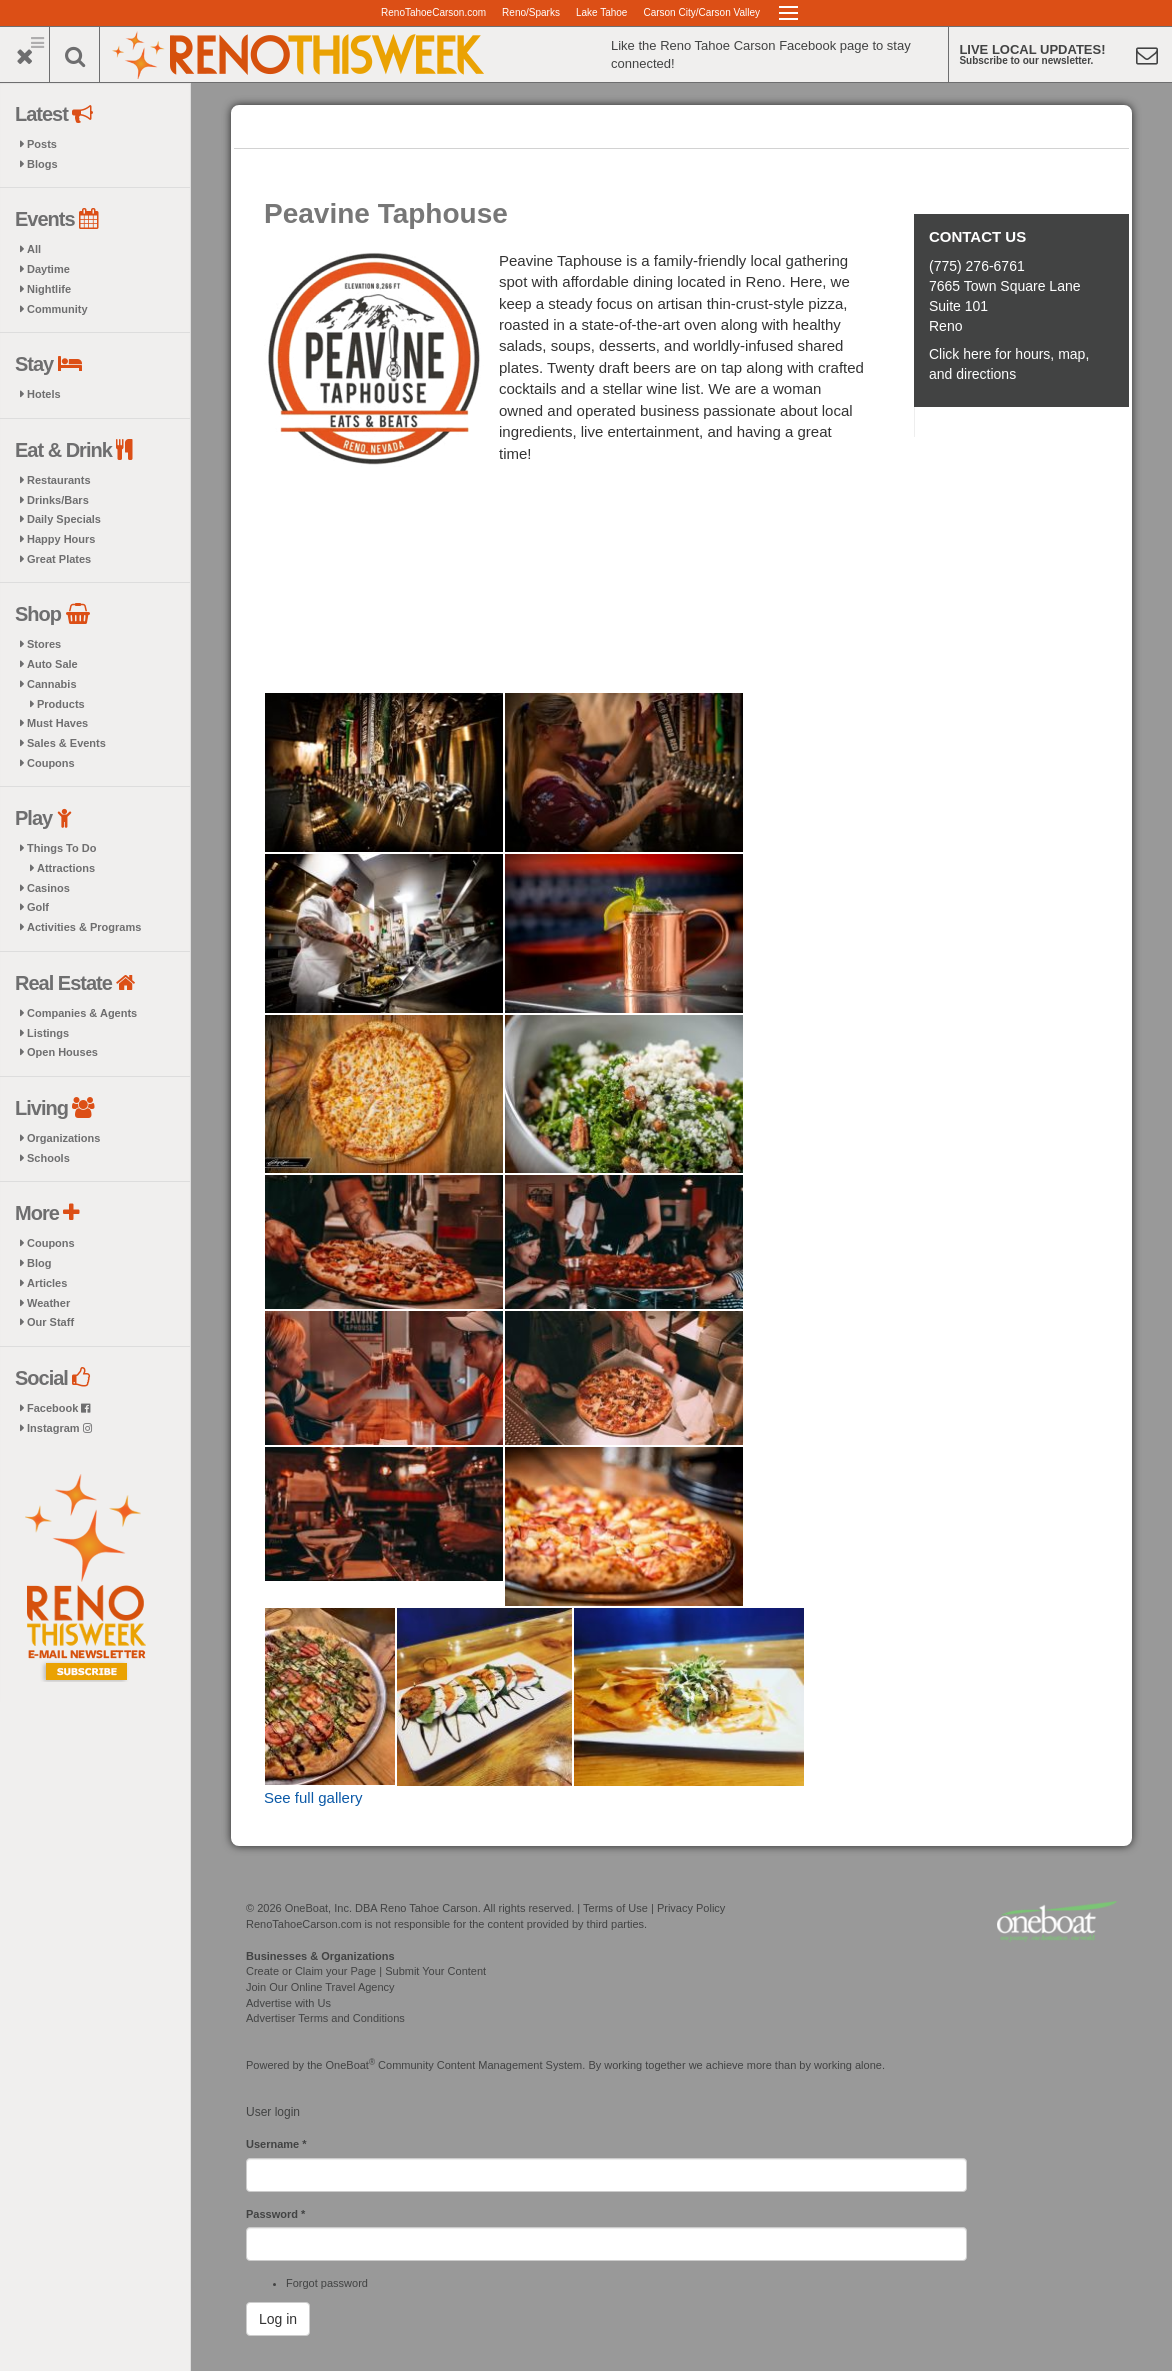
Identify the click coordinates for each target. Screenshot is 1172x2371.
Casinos (48, 888)
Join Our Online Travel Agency (320, 1987)
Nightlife (49, 289)
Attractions (66, 868)
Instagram (59, 1428)
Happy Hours (61, 539)
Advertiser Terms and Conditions (325, 2018)
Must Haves (57, 723)
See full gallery (313, 1797)
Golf (38, 907)
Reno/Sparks (531, 12)
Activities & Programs (84, 927)
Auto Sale (52, 664)
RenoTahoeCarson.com (433, 12)
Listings (48, 1033)
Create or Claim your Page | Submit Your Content (366, 1971)
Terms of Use (615, 1908)
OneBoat (351, 2065)
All (34, 249)
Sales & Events (66, 743)
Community (57, 309)
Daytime (48, 269)
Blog (39, 1263)
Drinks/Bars (58, 500)
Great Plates (59, 559)
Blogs (42, 164)
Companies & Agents (82, 1013)
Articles (47, 1283)
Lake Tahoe (602, 12)
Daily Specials (64, 519)
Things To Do (61, 848)
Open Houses (62, 1052)
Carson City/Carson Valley (701, 12)
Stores (44, 644)
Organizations (63, 1138)
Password (275, 2214)
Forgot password (327, 2283)
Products (61, 704)
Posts (42, 144)
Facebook (58, 1408)
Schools (48, 1158)
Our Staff (50, 1322)
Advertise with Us (288, 2003)
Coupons (51, 763)
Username (276, 2144)
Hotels (44, 394)
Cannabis (52, 684)
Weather (48, 1303)
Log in (278, 2319)
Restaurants (59, 480)
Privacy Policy (691, 1908)
